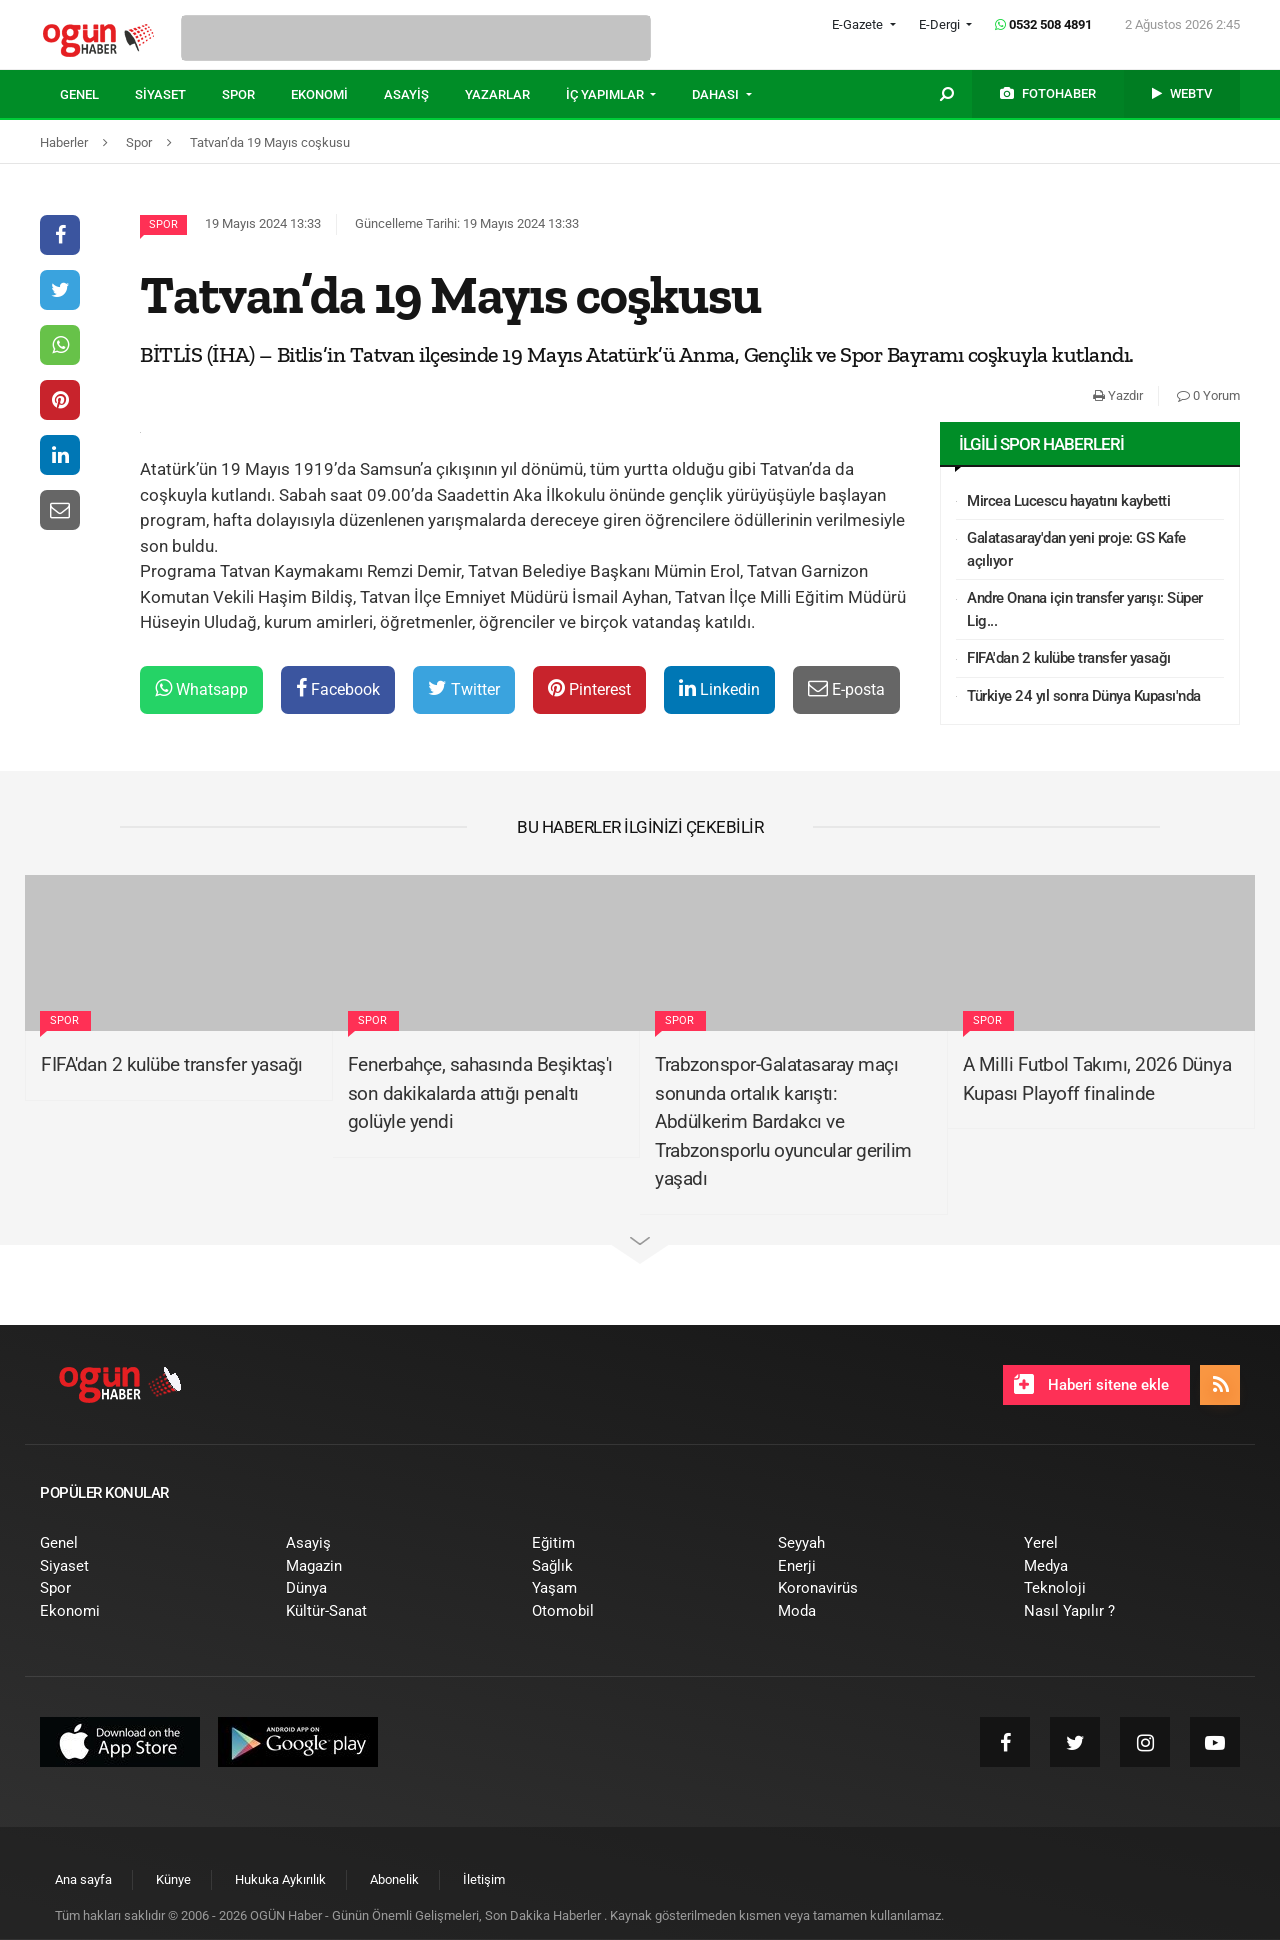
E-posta (846, 688)
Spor (163, 224)
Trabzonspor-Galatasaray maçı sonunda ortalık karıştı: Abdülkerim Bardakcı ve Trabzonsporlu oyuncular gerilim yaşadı (783, 1121)
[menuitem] (97, 95)
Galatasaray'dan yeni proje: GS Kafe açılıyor (1076, 549)
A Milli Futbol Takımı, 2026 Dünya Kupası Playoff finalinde (1097, 1079)
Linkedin (719, 688)
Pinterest (589, 688)
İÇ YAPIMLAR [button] (606, 94)
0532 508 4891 (1043, 24)
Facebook (338, 688)
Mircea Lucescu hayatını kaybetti (1068, 501)
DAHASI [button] (717, 94)
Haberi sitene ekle (1091, 1384)
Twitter (464, 688)
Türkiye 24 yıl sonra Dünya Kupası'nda (1084, 696)
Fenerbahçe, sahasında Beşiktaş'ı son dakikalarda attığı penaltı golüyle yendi (480, 1093)
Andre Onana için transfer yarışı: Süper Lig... (1085, 609)
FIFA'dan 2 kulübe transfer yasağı (1069, 658)
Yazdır (1118, 395)
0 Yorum (1208, 395)
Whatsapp (201, 688)
